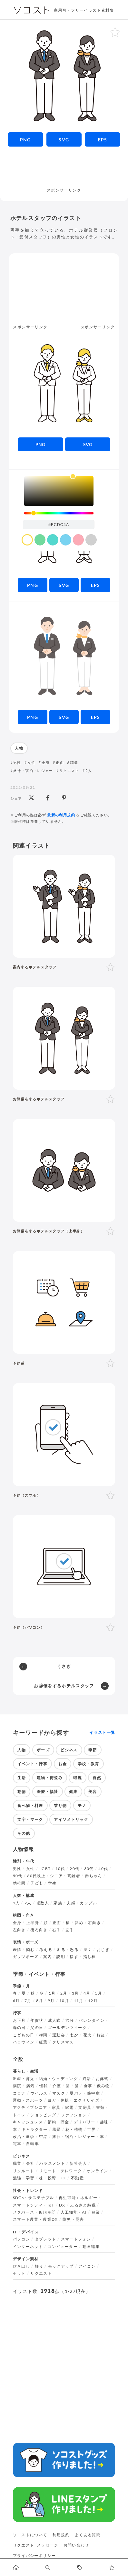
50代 (18, 1876)
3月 (75, 1993)
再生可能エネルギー (78, 2198)
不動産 (77, 2178)
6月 (16, 2001)
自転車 (32, 2144)
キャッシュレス (28, 2122)
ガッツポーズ (26, 1957)
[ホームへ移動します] (16, 2567)
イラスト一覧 (102, 1732)
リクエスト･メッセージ (35, 2545)
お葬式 (102, 2079)
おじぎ (103, 1950)
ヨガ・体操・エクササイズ (73, 2100)
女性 (31, 762)
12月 (93, 2001)
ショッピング (43, 2115)
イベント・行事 (32, 1763)
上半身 (32, 1923)
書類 (100, 2107)
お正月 (19, 2020)
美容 (92, 1791)
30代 (89, 1869)
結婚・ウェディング (58, 2079)
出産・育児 (23, 2079)
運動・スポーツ (28, 2100)
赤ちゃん (93, 1876)
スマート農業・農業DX (35, 2219)
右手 (56, 1930)
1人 (16, 1903)
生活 (21, 1777)
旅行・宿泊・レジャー (33, 770)
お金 (62, 1763)
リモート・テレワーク (60, 2171)
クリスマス (63, 2042)
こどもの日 (23, 2035)
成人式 (54, 2020)
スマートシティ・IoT (33, 2205)
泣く (88, 1950)
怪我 (43, 2086)
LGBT (45, 1869)
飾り (39, 2266)
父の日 (36, 2028)
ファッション (74, 2115)
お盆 (100, 2035)
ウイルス (38, 2093)
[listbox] (59, 491)
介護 (57, 2086)
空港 (43, 2137)
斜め (79, 1923)
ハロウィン (23, 2042)
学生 (52, 1883)
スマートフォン (76, 2239)
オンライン (97, 2171)
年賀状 (36, 2020)
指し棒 (89, 1957)
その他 (23, 1833)
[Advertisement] (64, 170)
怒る (74, 1950)
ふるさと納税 (83, 2205)
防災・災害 (73, 2219)
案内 (47, 1957)
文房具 (84, 2107)
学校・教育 (88, 1763)
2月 (63, 1993)
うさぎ (64, 1666)
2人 (88, 770)
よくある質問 (88, 2534)
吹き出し (21, 2266)
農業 (96, 2212)
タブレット (45, 2239)
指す (74, 1957)
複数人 (42, 1903)
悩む (30, 1950)
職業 (74, 762)
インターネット (28, 2247)
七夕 (74, 2035)
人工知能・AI (74, 2212)
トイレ (19, 2115)
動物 (21, 1791)
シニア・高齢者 (65, 1876)
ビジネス (68, 1749)
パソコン (21, 2239)
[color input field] (58, 524)
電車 (17, 2144)
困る (61, 1950)
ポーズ (43, 1749)
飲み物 (103, 2086)
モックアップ (61, 2266)
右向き (94, 1923)
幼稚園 (19, 1883)
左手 (69, 1930)
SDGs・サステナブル (33, 2198)
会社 (30, 2163)
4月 (87, 1993)
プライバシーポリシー (34, 2555)
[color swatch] (27, 539)
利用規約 (61, 2534)
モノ (82, 1805)
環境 (77, 1777)
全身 (46, 762)
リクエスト (69, 770)
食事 (88, 2086)
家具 (56, 2107)
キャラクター (34, 2129)
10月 (64, 2001)
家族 (58, 1903)
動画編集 (91, 2247)
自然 (97, 1777)
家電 (69, 2107)
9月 (51, 2001)
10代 (60, 1869)
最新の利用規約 (61, 815)
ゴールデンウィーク (67, 2028)
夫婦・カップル (82, 1903)
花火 (87, 2035)
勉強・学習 (23, 2178)
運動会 (58, 2035)
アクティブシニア (30, 2107)
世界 (91, 2129)
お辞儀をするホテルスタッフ (64, 1685)
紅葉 (43, 2042)
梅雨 (43, 2035)
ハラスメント (52, 2163)
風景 (56, 2129)
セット (19, 2273)
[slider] (59, 513)
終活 (87, 2079)
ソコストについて (30, 2534)
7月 (28, 2001)
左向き (19, 1930)
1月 (52, 1993)
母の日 (19, 2028)
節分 (69, 2020)
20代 (74, 1869)
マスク (58, 2093)
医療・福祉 (47, 1791)
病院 (17, 2086)
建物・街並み (50, 1777)
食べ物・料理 (30, 1805)
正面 (60, 762)
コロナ (19, 2093)
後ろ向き (38, 1930)
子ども (36, 1883)
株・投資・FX (52, 2178)
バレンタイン (91, 2020)
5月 (98, 1993)
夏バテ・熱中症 (85, 2093)
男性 (17, 762)
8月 (39, 2001)
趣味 (104, 2122)
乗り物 (60, 1805)
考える (45, 1950)
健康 (73, 1791)
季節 (92, 1749)
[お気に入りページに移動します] (112, 2567)
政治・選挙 (23, 2137)
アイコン (86, 2266)
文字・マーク (30, 1819)
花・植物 (74, 2129)
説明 (60, 1957)
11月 (79, 2001)
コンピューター (63, 2247)
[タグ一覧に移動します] (80, 2567)
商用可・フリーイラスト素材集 (84, 10)
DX (62, 2205)
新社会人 (78, 2163)
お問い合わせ (76, 2545)
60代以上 (36, 1876)
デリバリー (84, 2122)
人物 (19, 748)
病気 (30, 2086)
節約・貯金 (58, 2122)
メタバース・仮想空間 (34, 2212)
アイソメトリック (71, 1819)
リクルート (23, 2171)
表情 (17, 1950)
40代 (103, 1869)
